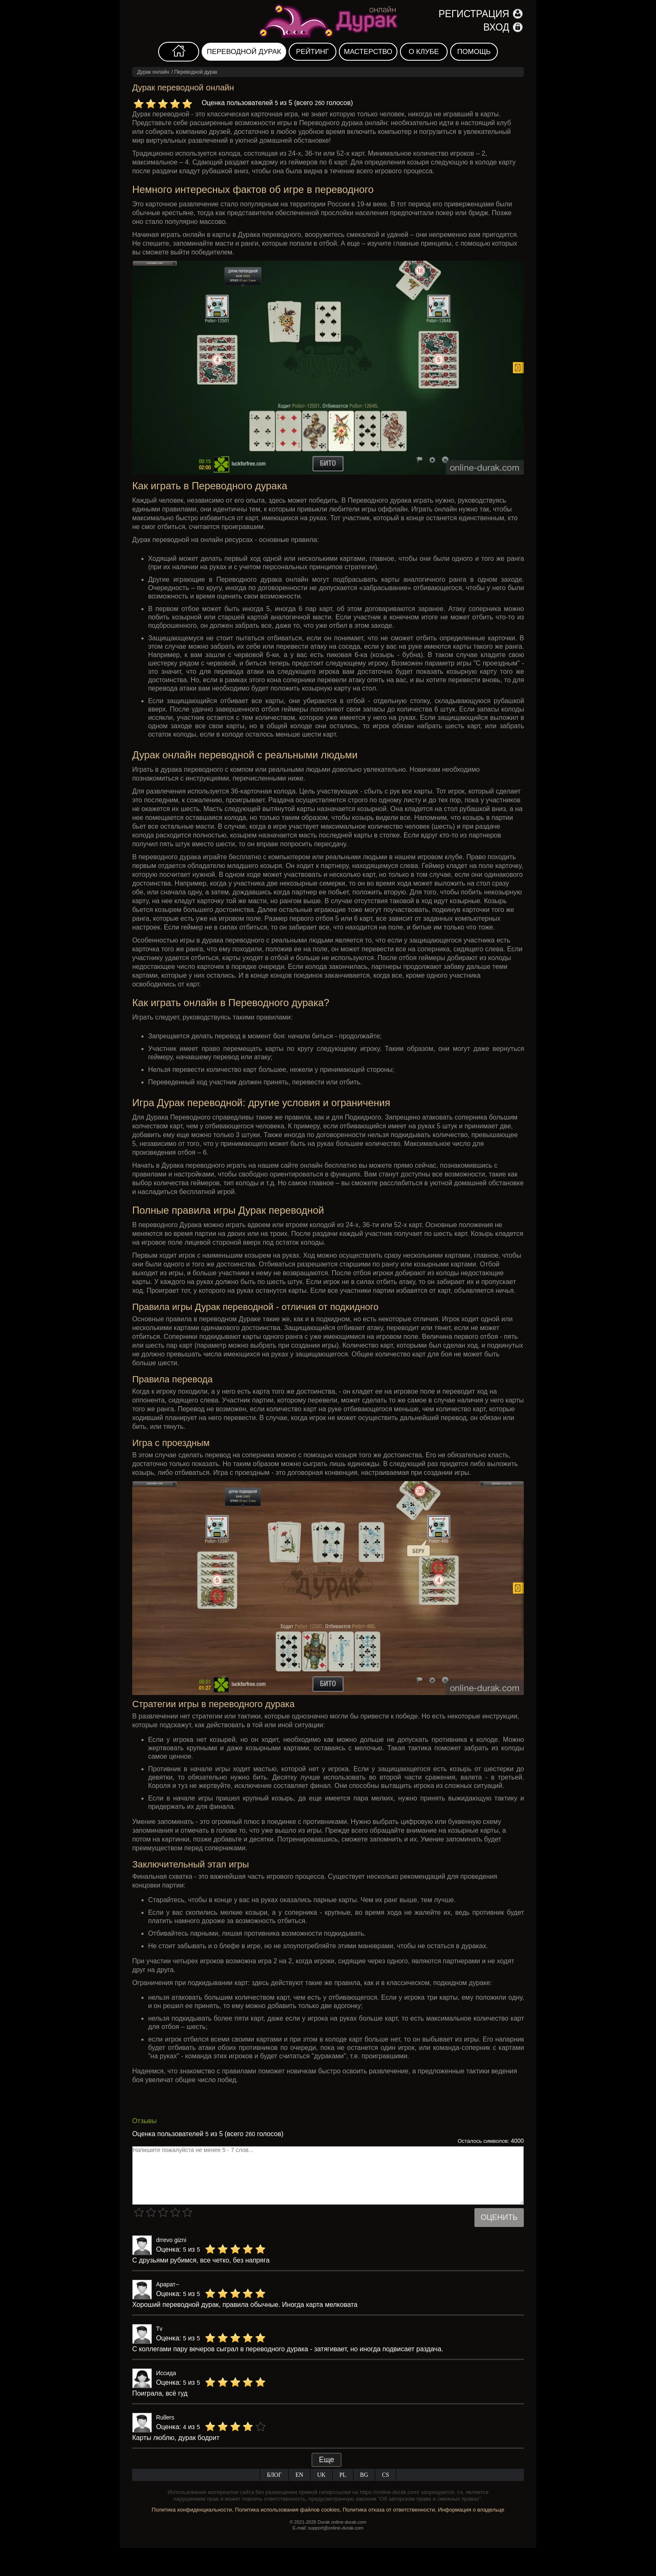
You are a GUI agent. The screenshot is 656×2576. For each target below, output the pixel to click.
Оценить (499, 2217)
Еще (326, 2459)
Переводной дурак (244, 52)
